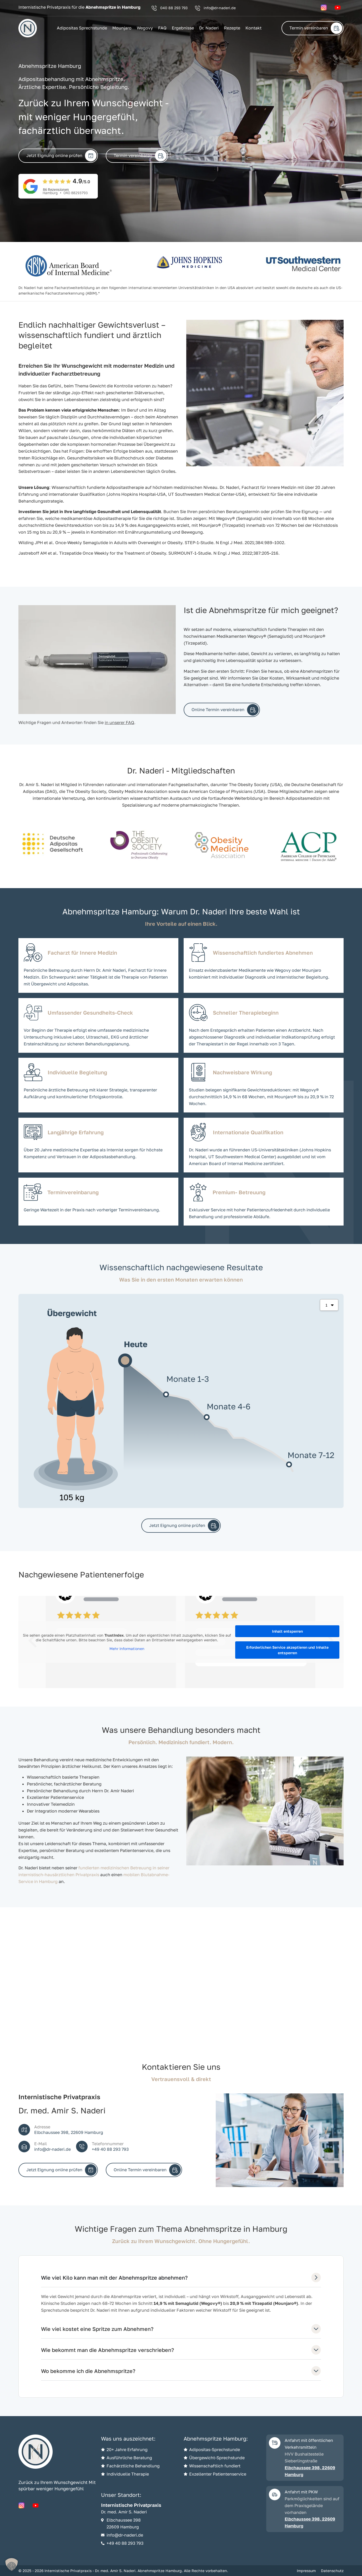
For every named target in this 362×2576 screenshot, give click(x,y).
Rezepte (232, 28)
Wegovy (145, 28)
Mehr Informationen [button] (126, 1648)
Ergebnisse (183, 28)
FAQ (162, 28)
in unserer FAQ (119, 722)
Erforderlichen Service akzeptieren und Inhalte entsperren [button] (287, 1650)
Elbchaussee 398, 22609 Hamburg (310, 2471)
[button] (11, 2564)
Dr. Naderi (209, 28)
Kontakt (253, 28)
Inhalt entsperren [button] (287, 1631)
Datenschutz (332, 2570)
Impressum (306, 2570)
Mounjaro (122, 28)
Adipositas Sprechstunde (82, 28)
